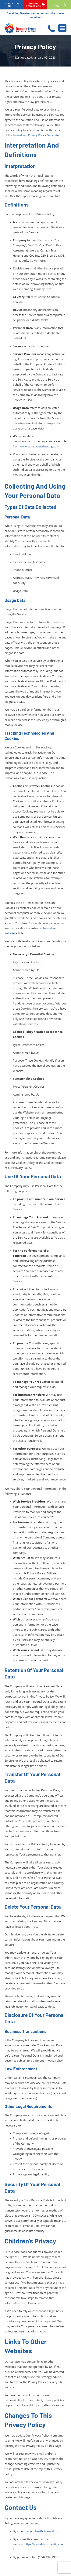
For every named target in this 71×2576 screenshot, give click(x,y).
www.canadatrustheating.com (39, 446)
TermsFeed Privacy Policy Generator (36, 135)
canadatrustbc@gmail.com (43, 2531)
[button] (61, 28)
